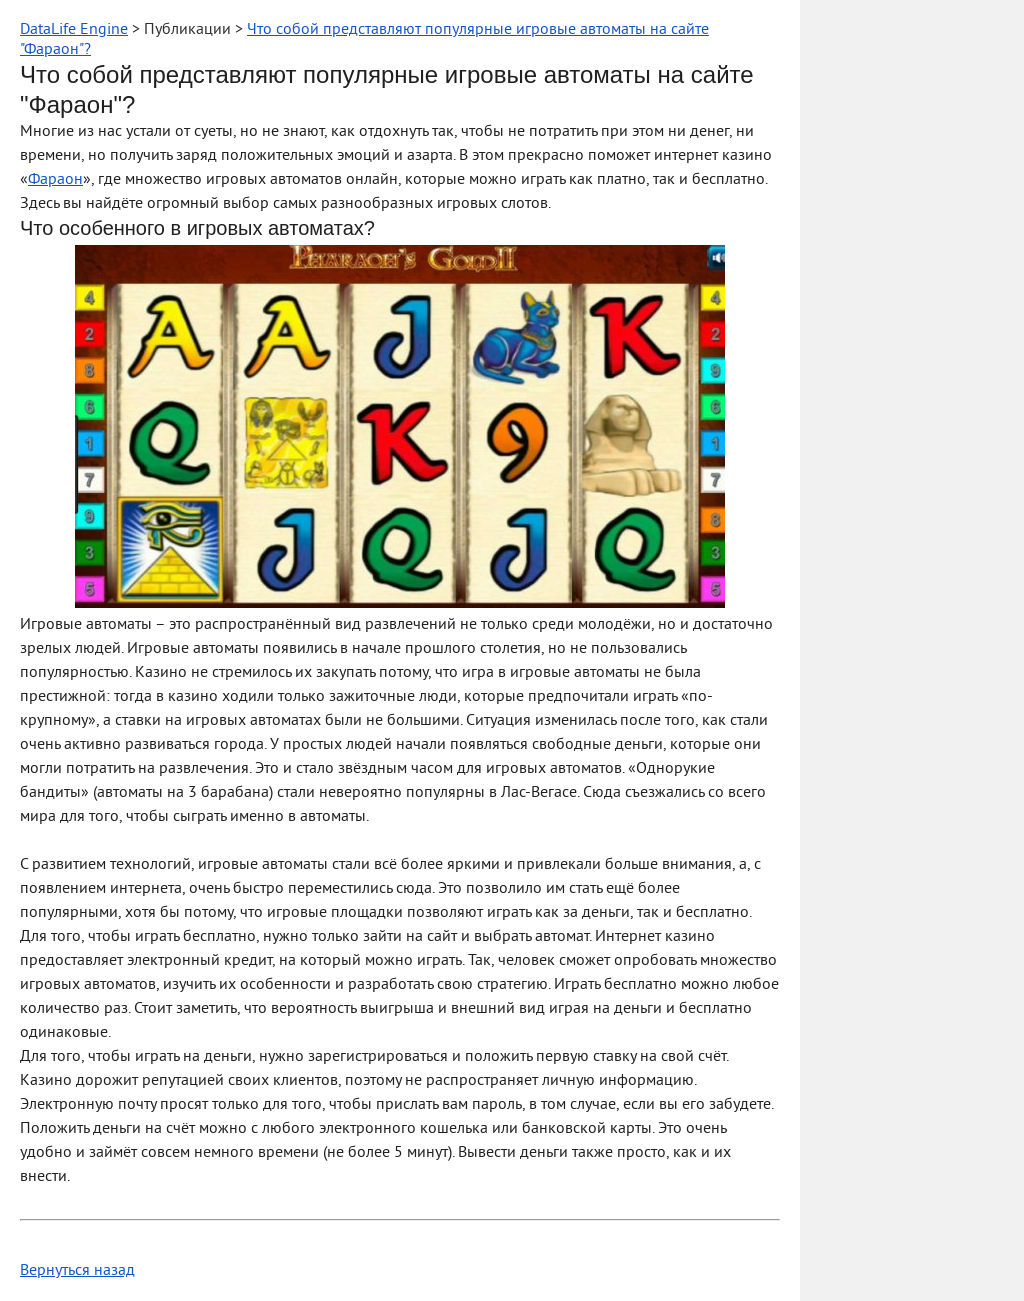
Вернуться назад (77, 1271)
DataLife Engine (74, 30)
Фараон (55, 180)
